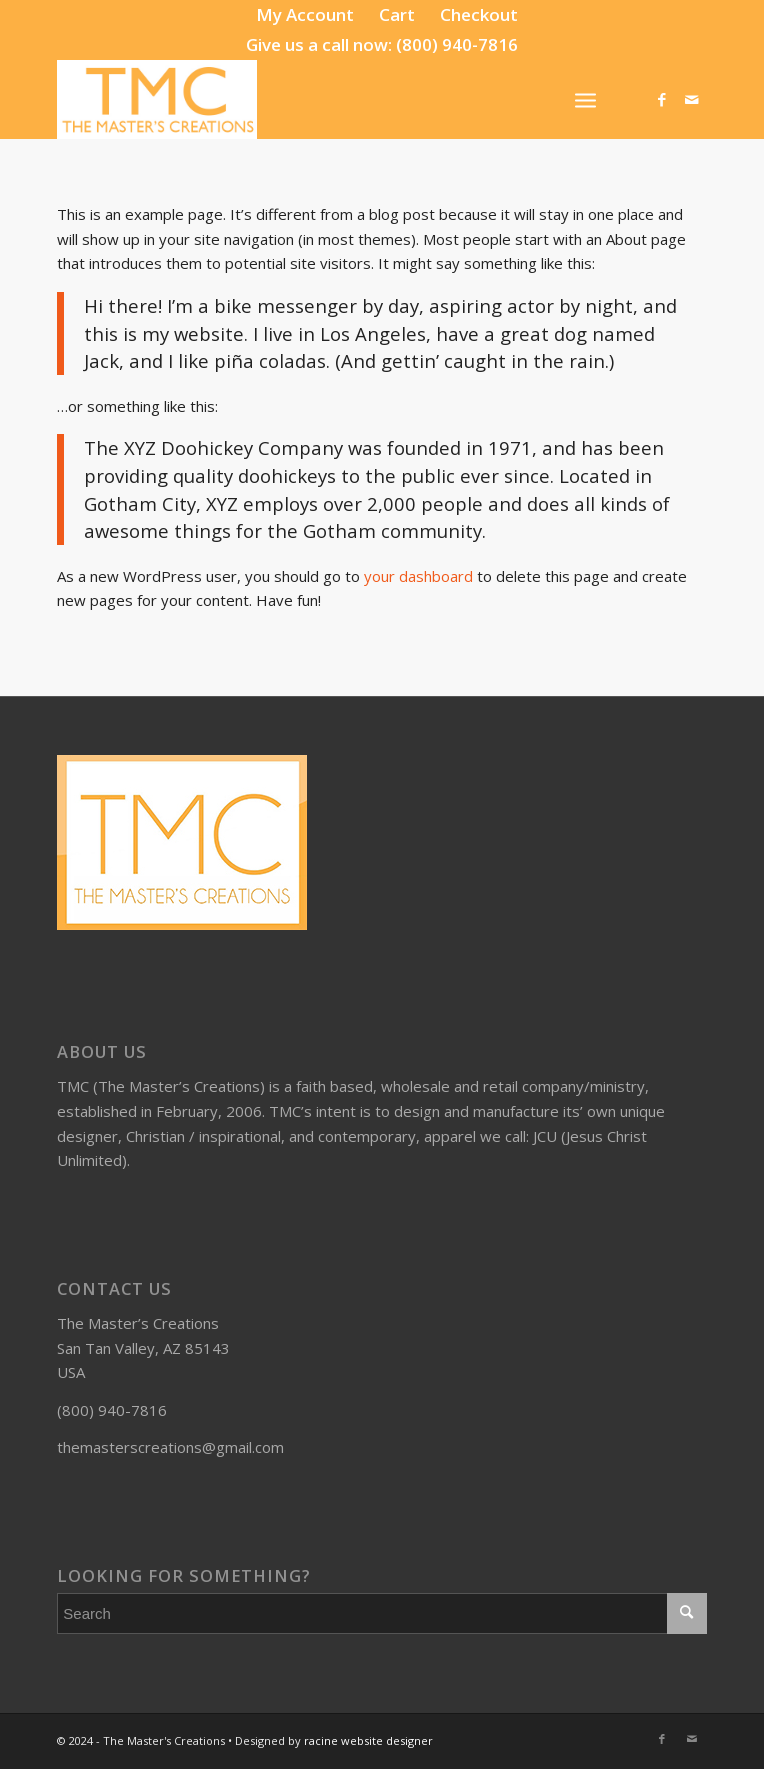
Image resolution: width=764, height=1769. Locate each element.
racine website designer (368, 1740)
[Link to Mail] (692, 99)
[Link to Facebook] (662, 99)
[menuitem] (305, 15)
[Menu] (585, 99)
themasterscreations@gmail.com (170, 1447)
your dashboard (418, 576)
